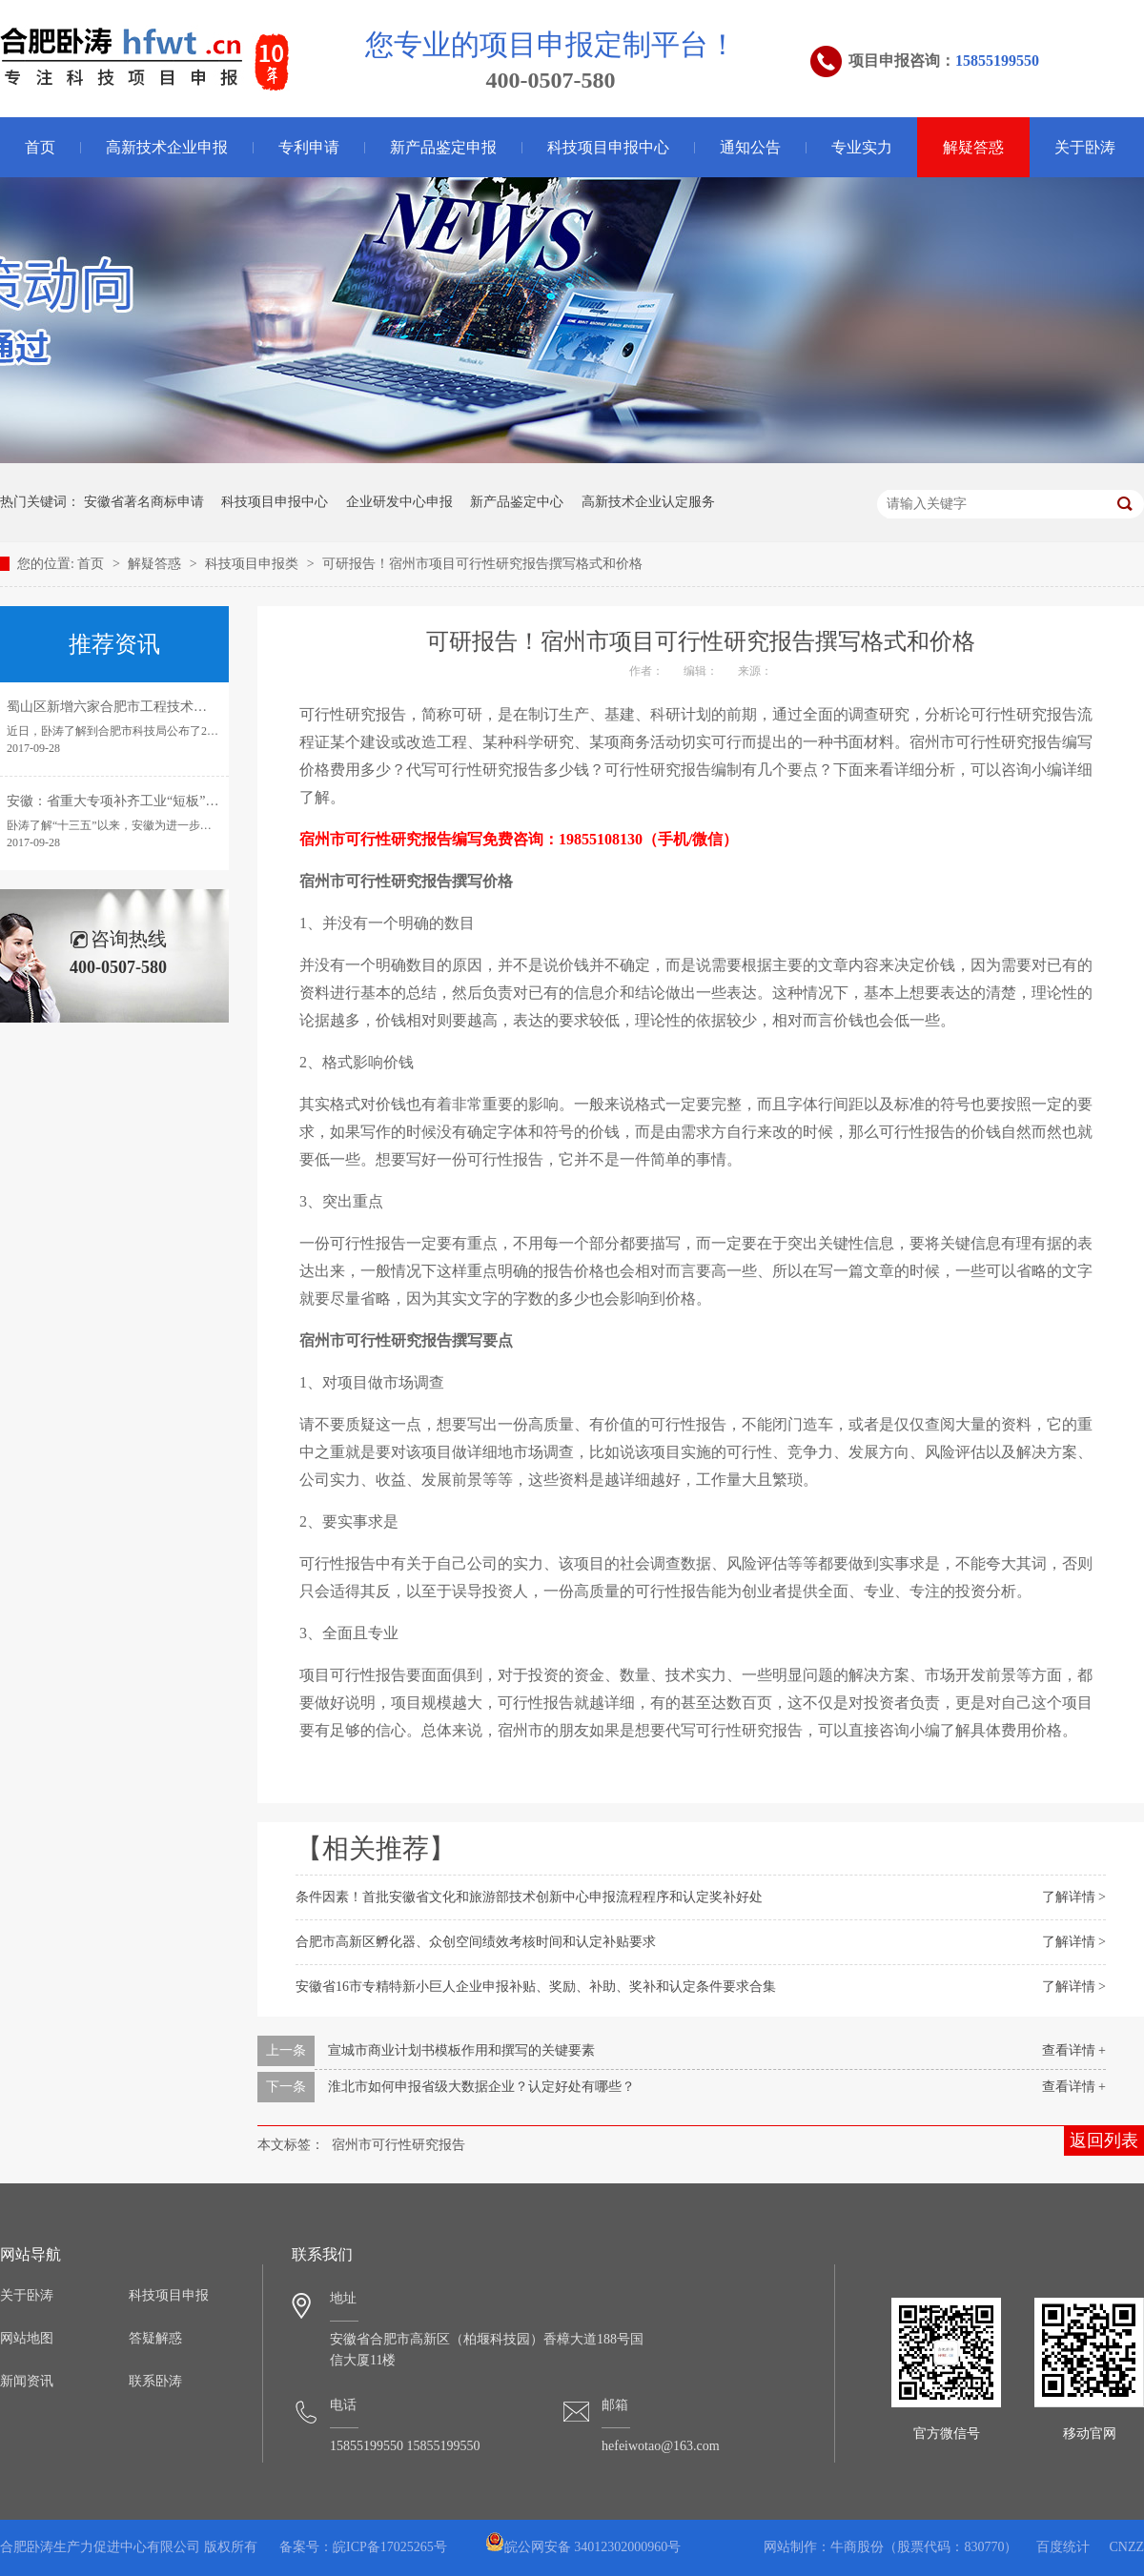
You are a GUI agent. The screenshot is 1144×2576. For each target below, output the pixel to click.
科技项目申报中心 (608, 147)
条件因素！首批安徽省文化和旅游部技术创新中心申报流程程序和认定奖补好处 (529, 1897)
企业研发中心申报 (399, 502)
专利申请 (308, 147)
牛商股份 (857, 2547)
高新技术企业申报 (167, 147)
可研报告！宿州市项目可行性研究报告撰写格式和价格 (482, 564)
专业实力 (861, 147)
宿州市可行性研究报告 (398, 2145)
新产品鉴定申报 (443, 147)
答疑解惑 (155, 2338)
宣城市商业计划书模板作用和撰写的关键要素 (461, 2050)
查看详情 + (1074, 2050)
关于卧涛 (1084, 147)
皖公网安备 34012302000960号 (583, 2547)
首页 (92, 564)
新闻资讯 (26, 2381)
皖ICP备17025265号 (390, 2547)
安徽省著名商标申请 (144, 502)
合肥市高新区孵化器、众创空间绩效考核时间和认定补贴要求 (476, 1942)
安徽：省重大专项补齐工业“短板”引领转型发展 (146, 801)
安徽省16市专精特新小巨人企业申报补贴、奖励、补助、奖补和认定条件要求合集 (536, 1986)
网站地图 (26, 2338)
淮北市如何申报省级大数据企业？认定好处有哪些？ (481, 2086)
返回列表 (1104, 2140)
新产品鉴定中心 (516, 502)
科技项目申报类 (253, 564)
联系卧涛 (155, 2381)
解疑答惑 (973, 147)
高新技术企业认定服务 (648, 502)
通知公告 (750, 147)
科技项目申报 (169, 2295)
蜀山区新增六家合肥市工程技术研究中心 (127, 707)
